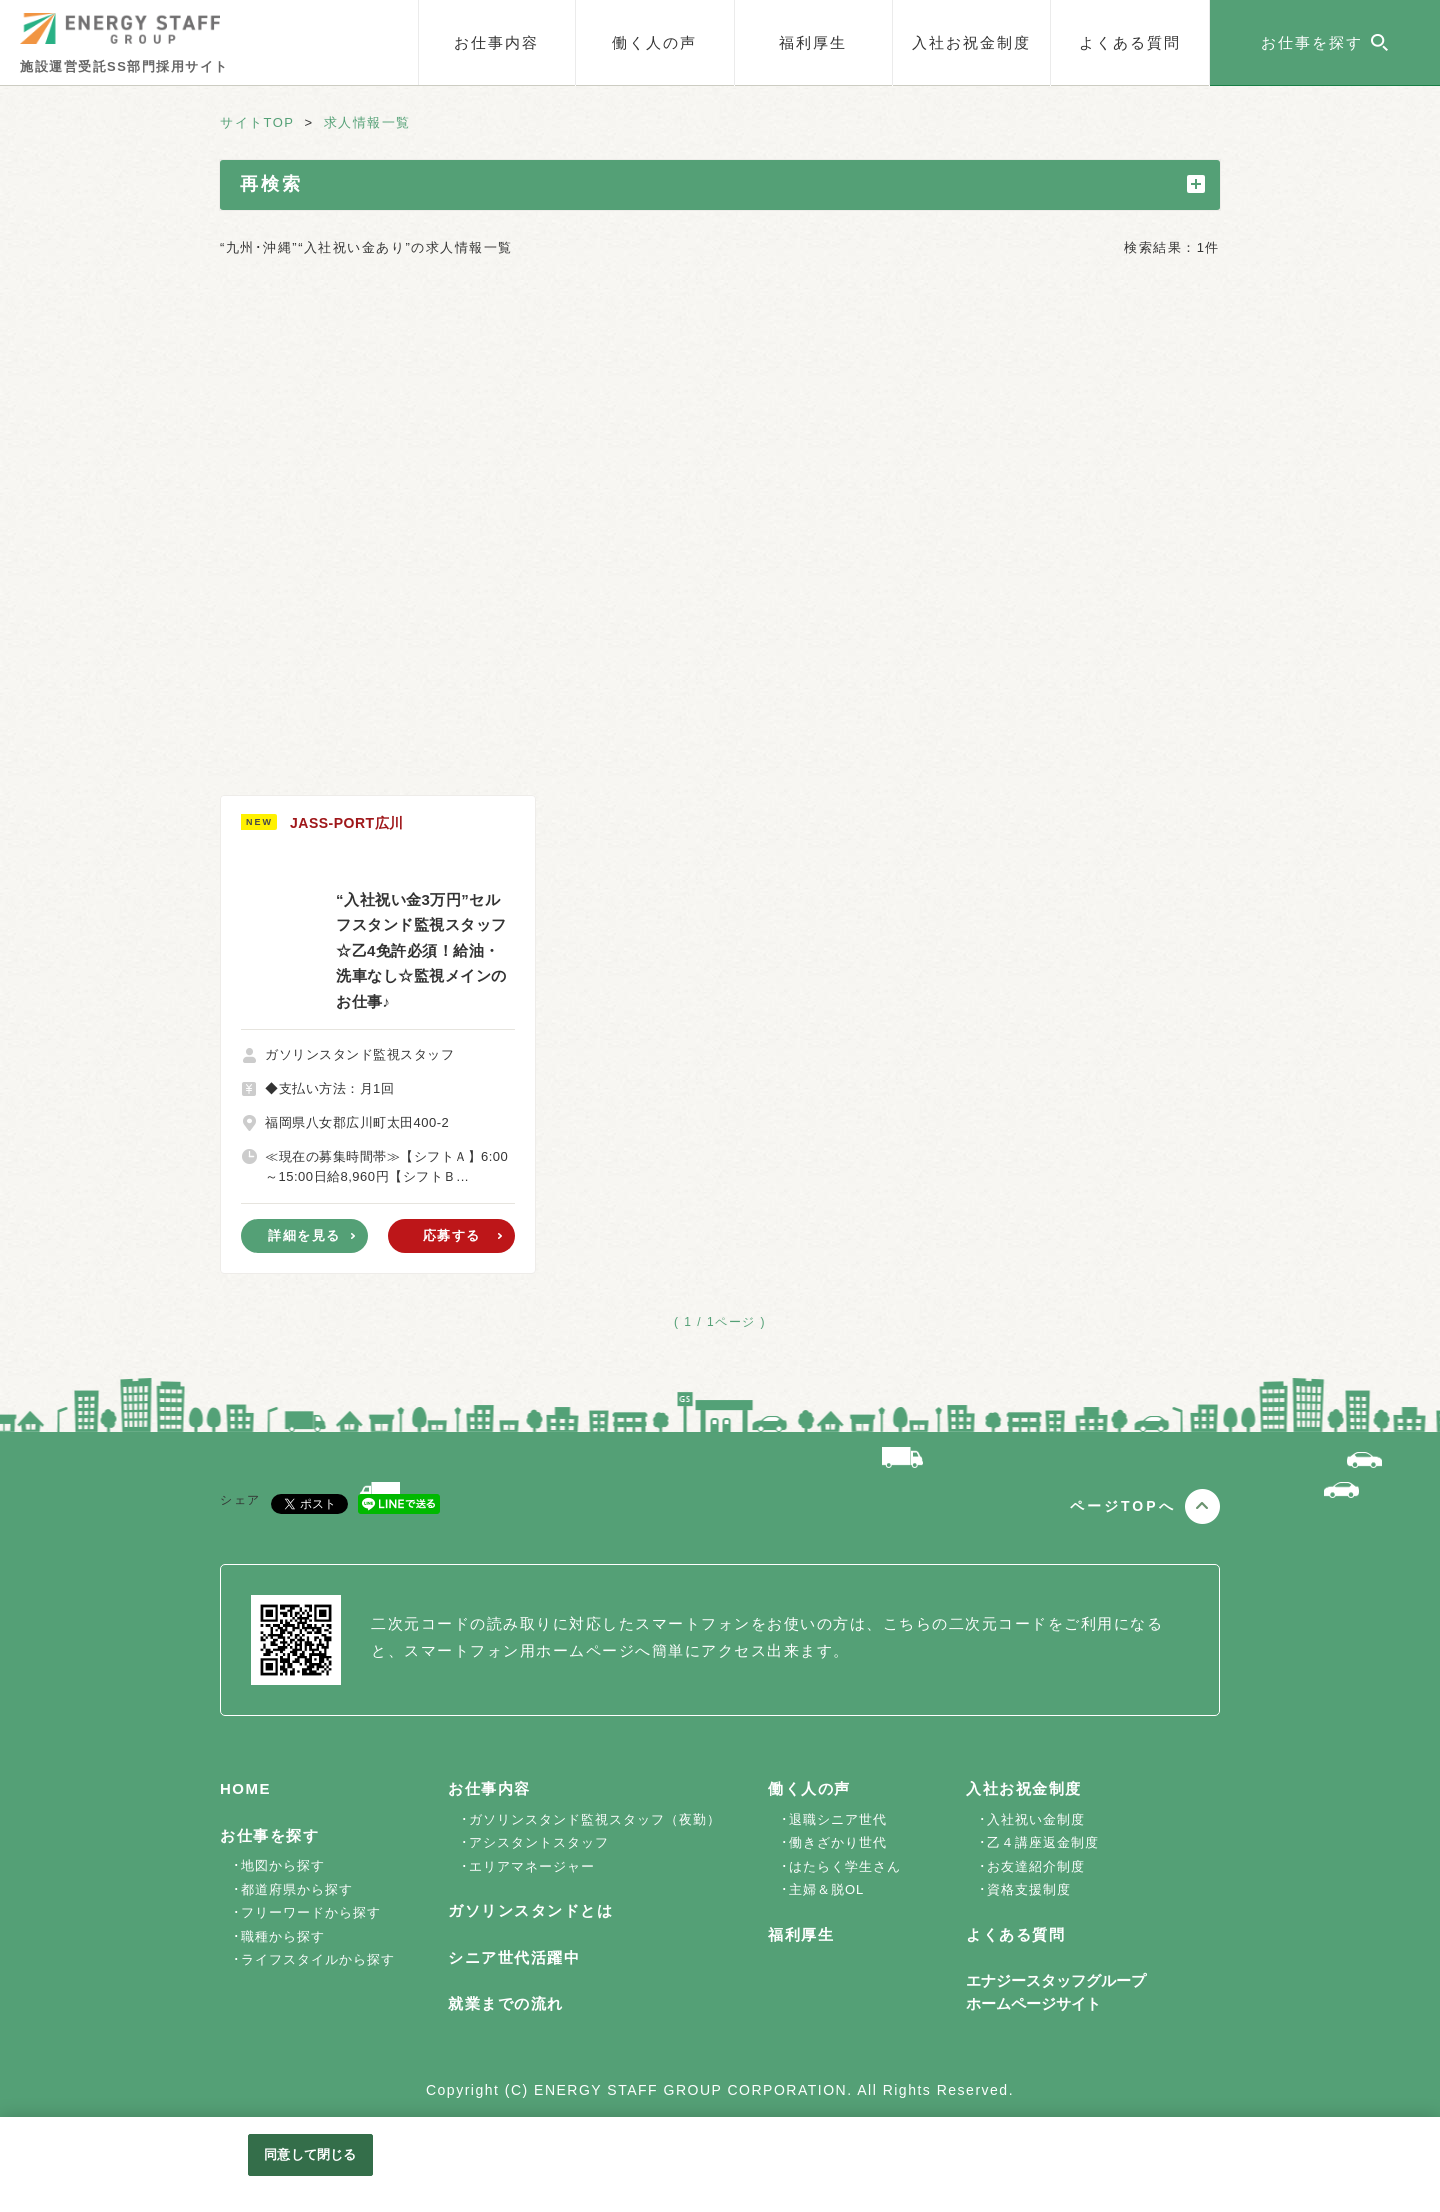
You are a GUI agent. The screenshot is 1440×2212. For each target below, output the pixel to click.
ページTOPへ (1123, 1506)
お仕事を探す (269, 1835)
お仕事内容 (496, 42)
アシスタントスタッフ (539, 1842)
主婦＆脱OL (826, 1889)
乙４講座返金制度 (1043, 1842)
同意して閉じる (310, 2154)
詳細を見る (304, 1235)
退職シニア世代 (838, 1819)
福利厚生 (813, 42)
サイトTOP (257, 122)
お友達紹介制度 (1036, 1866)
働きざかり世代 (838, 1842)
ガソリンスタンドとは (530, 1910)
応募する (452, 1235)
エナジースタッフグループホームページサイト (1056, 1992)
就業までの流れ (506, 2003)
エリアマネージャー (532, 1866)
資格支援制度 (1029, 1889)
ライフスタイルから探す (318, 1959)
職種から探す (283, 1936)
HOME (245, 1788)
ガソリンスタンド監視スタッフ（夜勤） (595, 1819)
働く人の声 (654, 42)
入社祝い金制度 (1036, 1819)
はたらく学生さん (845, 1866)
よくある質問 (1130, 42)
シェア (240, 1500)
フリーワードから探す (311, 1912)
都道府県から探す (297, 1889)
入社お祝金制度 (971, 42)
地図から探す (283, 1865)
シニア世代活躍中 (514, 1957)
